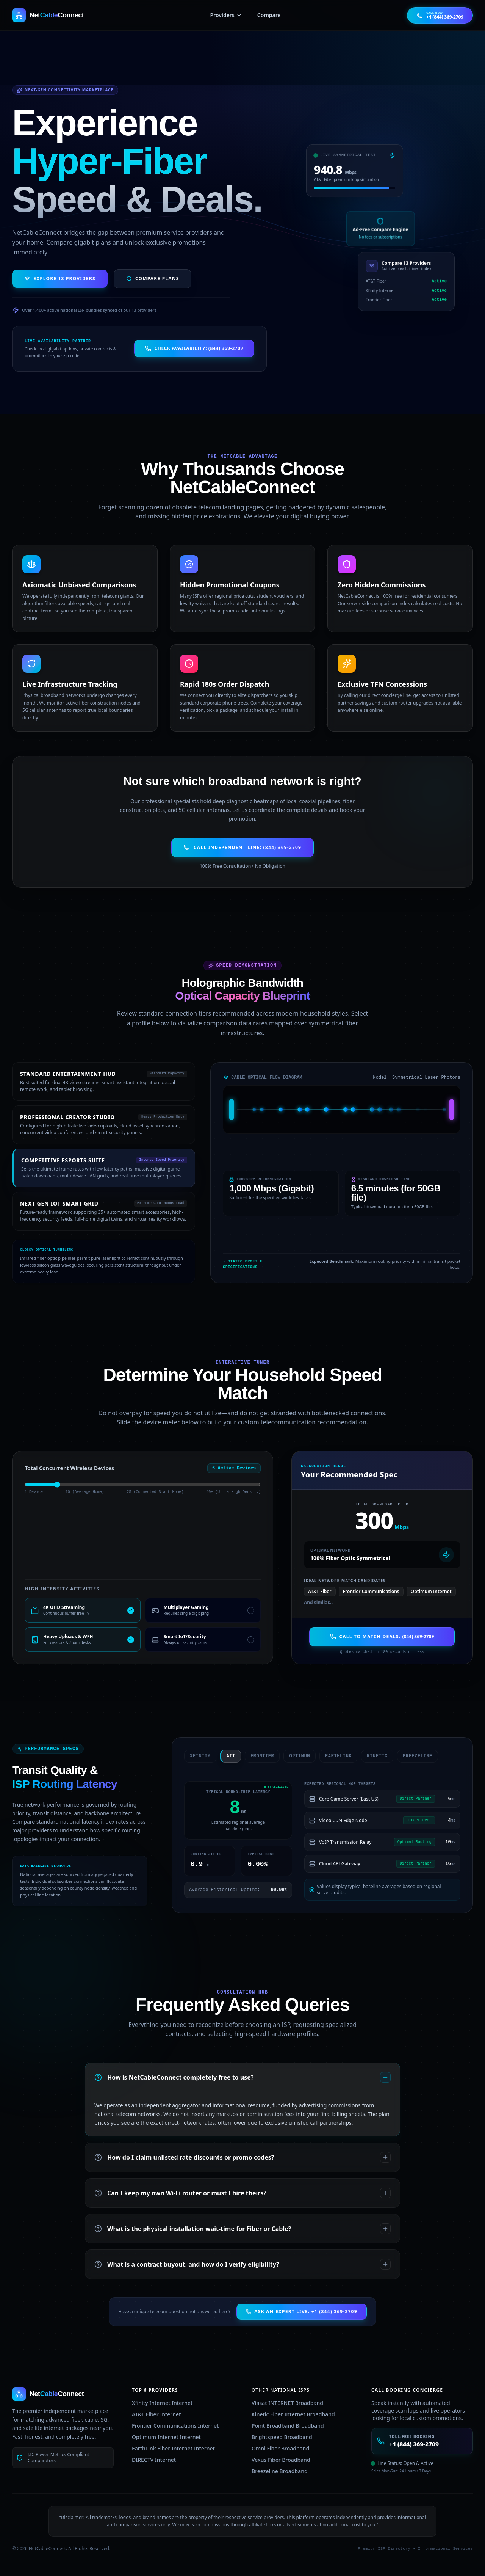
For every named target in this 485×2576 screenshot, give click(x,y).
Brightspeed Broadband (282, 2437)
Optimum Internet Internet (166, 2437)
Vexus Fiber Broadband (281, 2459)
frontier (256, 1756)
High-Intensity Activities (62, 1589)
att (224, 1756)
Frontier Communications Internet (175, 2425)
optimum (293, 1756)
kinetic (371, 1756)
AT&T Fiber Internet (156, 2414)
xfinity (194, 1756)
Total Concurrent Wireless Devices (69, 1468)
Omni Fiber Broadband (280, 2448)
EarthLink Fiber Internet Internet (173, 2448)
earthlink (332, 1756)
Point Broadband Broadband (288, 2425)
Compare (269, 15)
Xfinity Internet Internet (162, 2402)
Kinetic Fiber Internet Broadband (293, 2414)
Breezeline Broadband (280, 2471)
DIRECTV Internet (154, 2459)
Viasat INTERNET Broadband (287, 2402)
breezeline (411, 1756)
